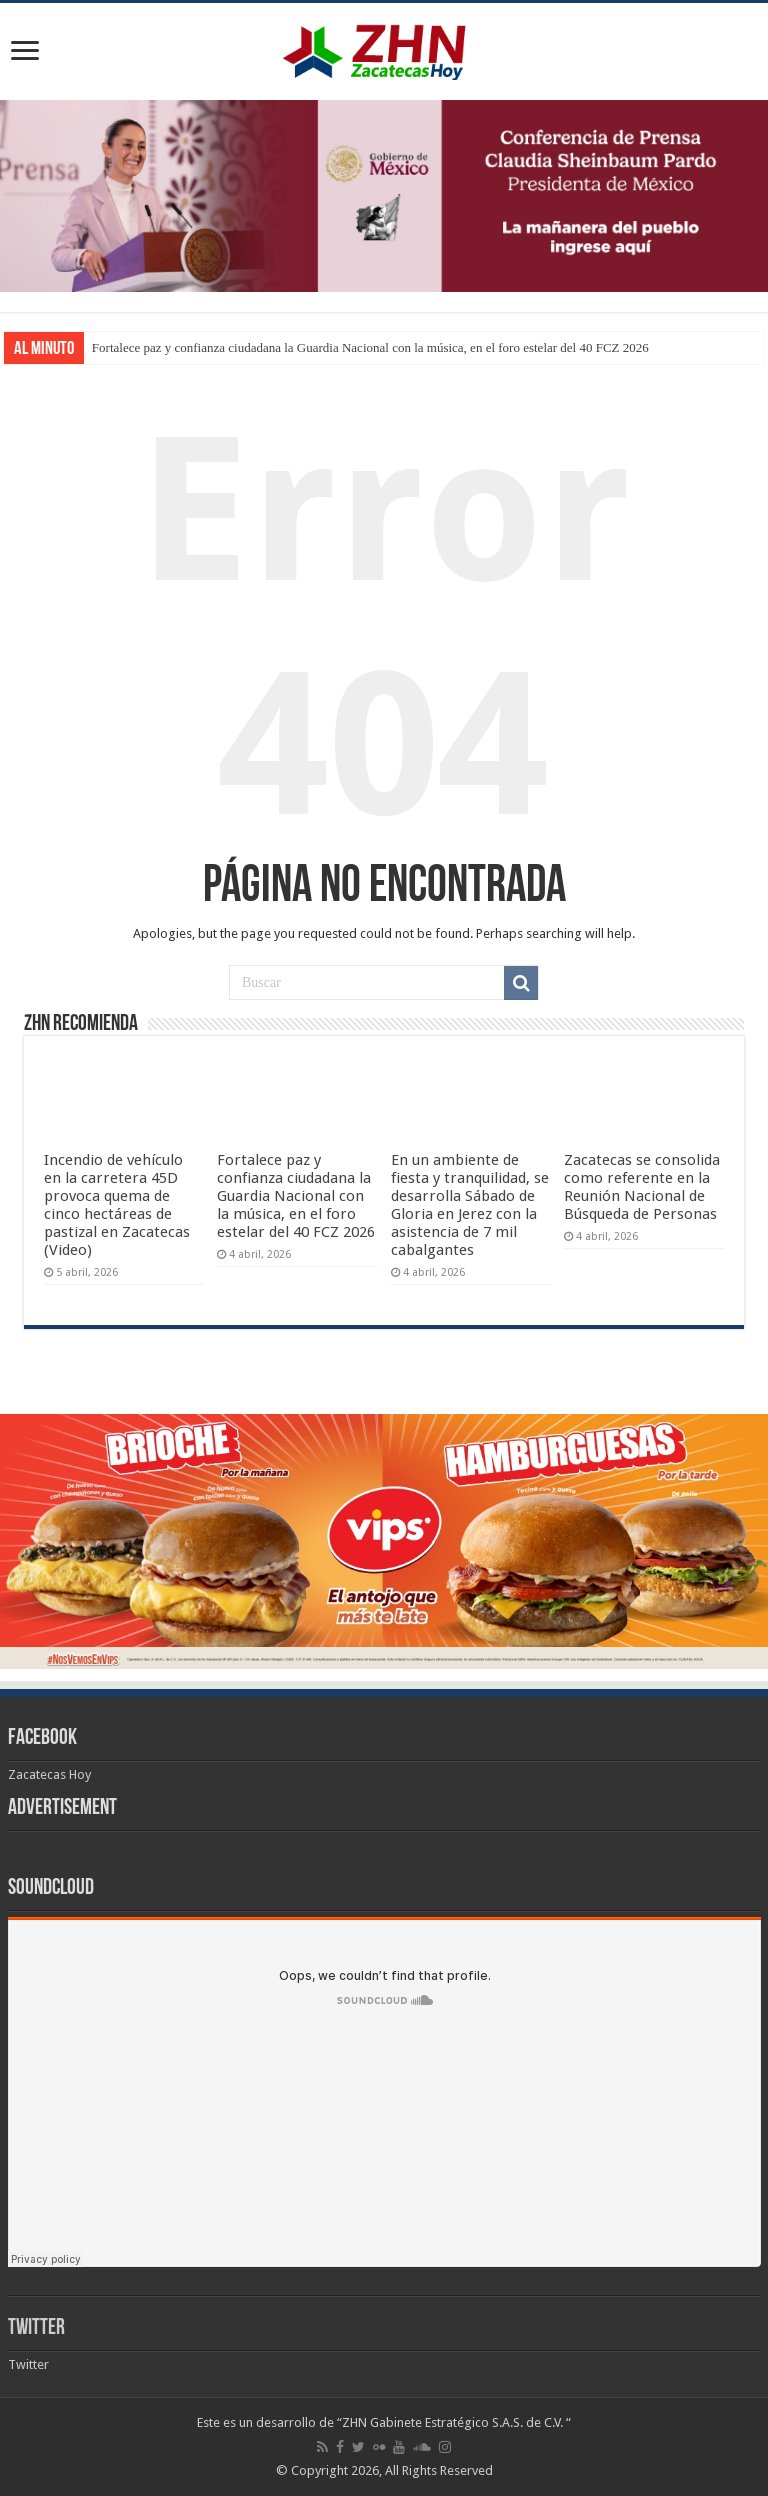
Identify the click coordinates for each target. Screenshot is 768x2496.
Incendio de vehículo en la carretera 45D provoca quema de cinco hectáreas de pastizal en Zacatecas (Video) (117, 1205)
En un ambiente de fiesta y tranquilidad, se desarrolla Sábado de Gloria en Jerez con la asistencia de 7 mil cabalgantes (470, 1205)
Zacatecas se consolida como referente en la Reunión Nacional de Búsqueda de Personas (642, 1187)
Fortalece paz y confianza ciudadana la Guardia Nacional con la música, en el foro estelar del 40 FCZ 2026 (370, 347)
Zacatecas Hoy (49, 1774)
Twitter (36, 2328)
